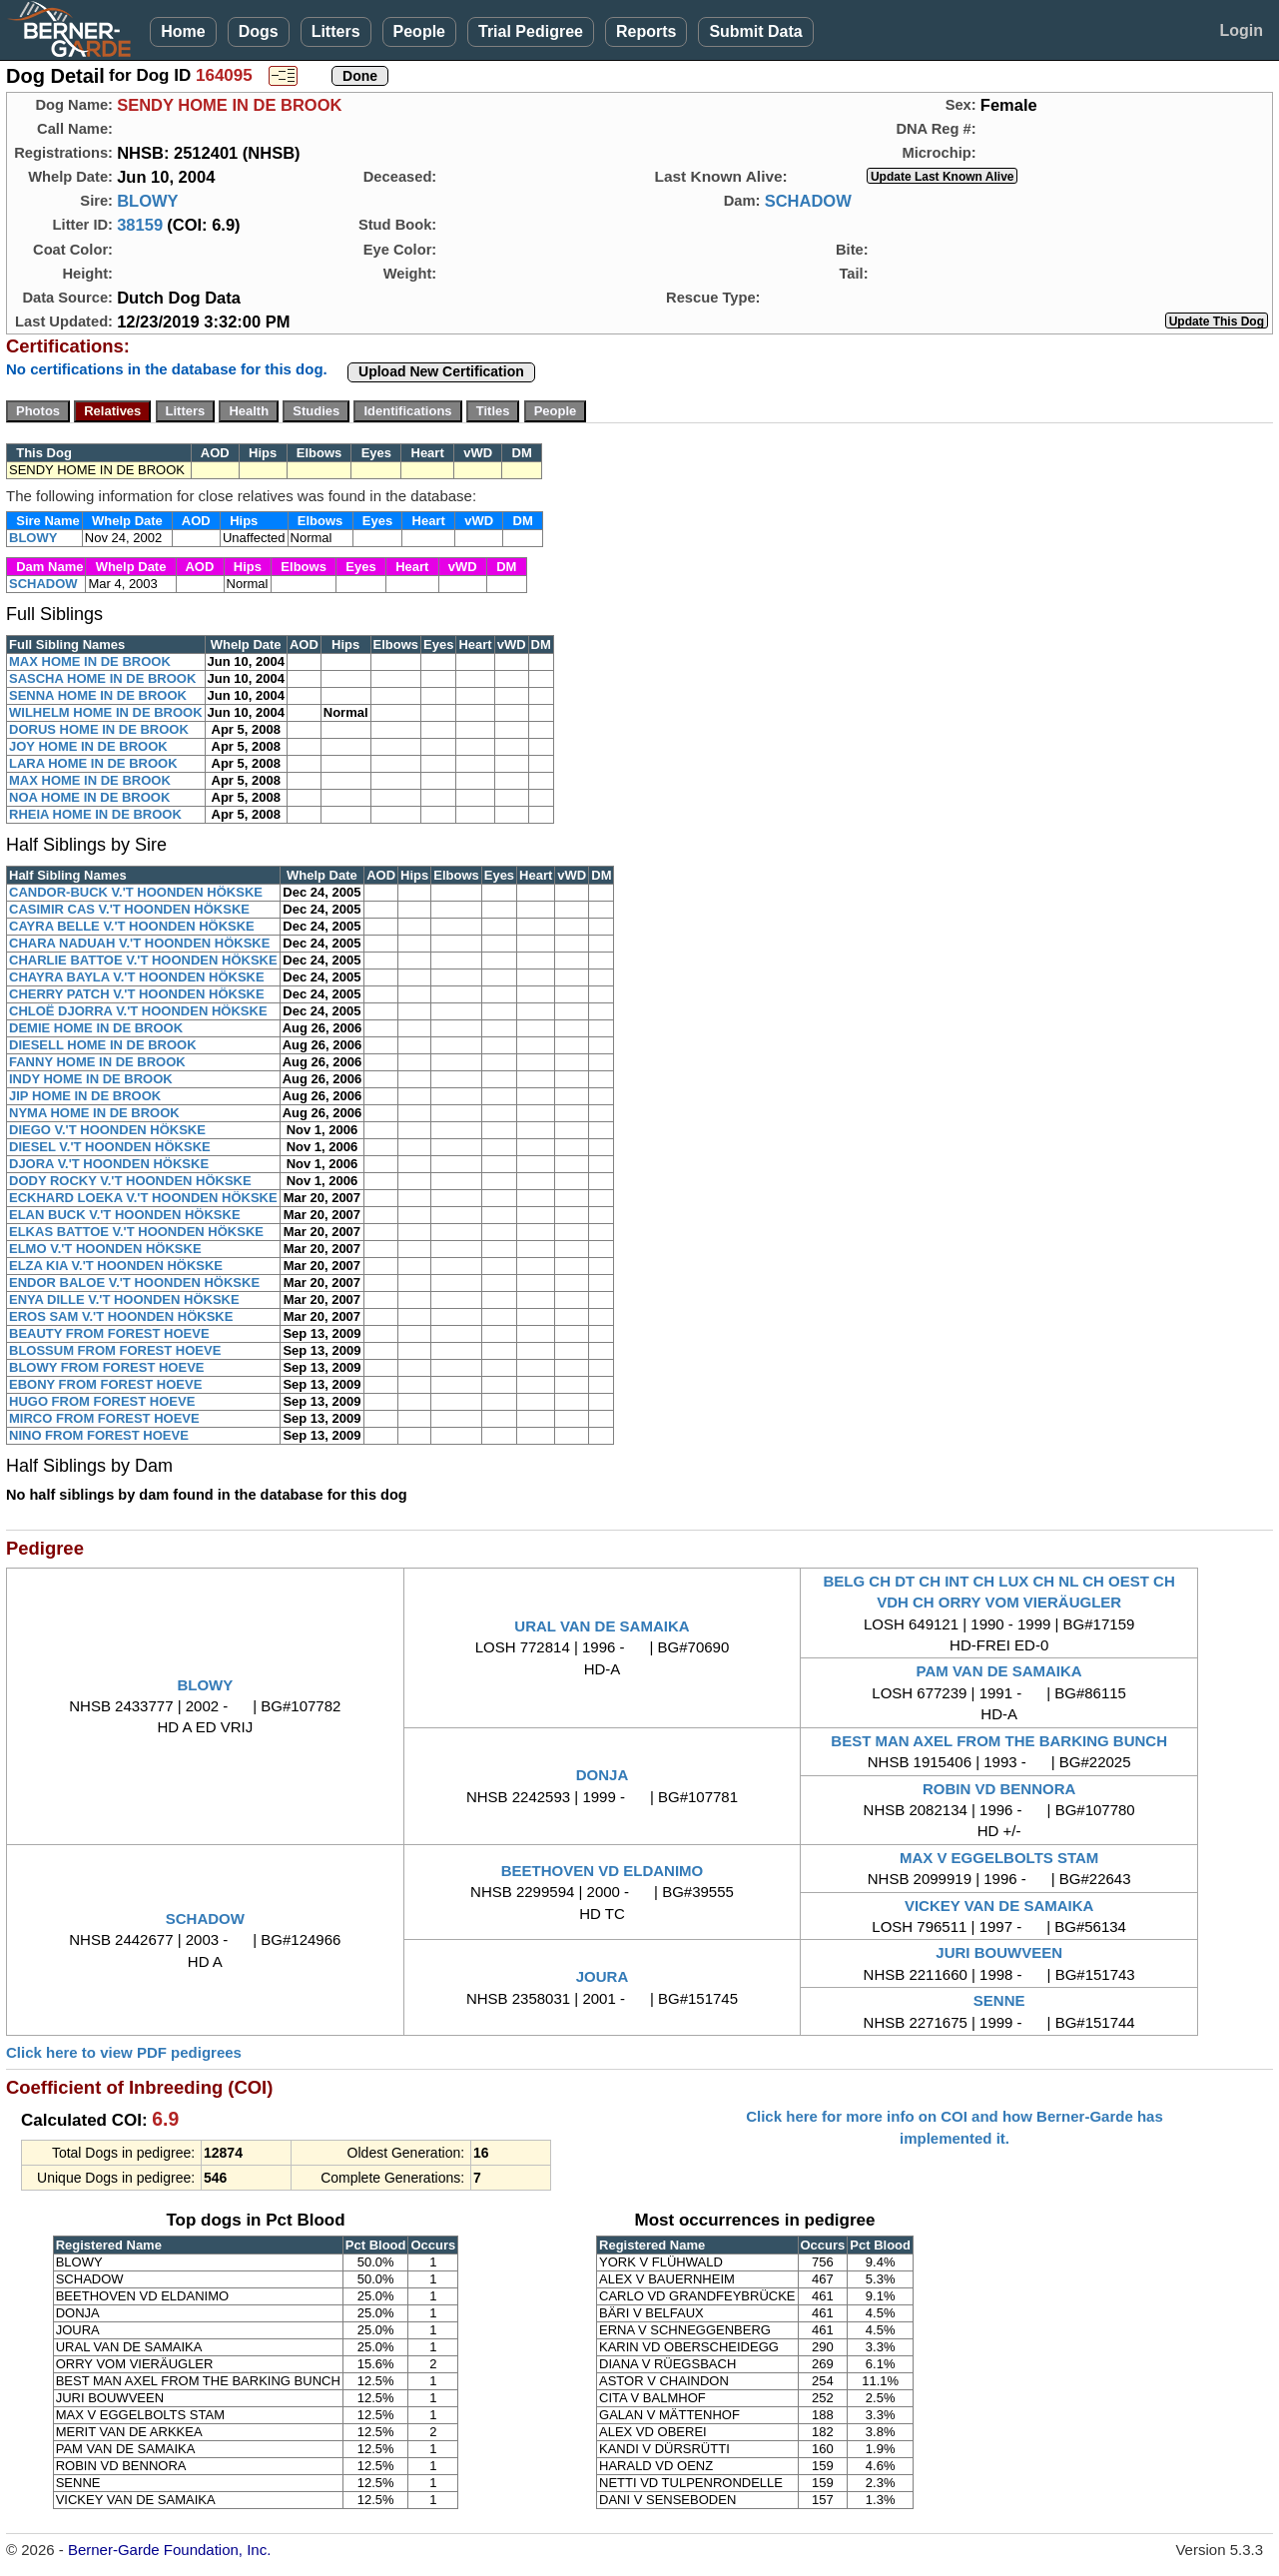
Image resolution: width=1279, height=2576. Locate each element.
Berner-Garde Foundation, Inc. (169, 2549)
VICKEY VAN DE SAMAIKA (999, 1905)
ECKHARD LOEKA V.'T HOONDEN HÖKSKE (143, 1197)
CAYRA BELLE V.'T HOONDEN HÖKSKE (132, 926)
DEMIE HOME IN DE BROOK (96, 1027)
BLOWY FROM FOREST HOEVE (107, 1367)
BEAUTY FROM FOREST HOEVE (109, 1333)
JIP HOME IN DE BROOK (85, 1095)
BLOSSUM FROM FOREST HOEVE (115, 1350)
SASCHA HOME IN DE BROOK (102, 678)
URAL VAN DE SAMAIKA (601, 1625)
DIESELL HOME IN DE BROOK (103, 1044)
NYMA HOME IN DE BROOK (94, 1112)
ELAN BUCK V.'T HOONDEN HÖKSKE (125, 1214)
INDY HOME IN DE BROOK (91, 1078)
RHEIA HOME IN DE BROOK (95, 814)
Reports (646, 31)
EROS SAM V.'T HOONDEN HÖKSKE (121, 1316)
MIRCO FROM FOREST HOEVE (104, 1418)
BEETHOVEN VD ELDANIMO (602, 1870)
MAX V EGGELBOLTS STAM (999, 1857)
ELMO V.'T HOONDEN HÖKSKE (105, 1248)
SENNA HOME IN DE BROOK (98, 695)
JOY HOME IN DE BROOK (88, 746)
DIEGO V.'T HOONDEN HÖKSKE (107, 1129)
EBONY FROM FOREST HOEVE (105, 1384)
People (419, 31)
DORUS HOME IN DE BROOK (99, 729)
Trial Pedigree (530, 31)
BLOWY (147, 201)
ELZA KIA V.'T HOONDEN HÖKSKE (116, 1265)
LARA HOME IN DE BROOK (93, 763)
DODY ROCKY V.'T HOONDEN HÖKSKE (130, 1180)
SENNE (999, 2000)
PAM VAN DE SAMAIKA (999, 1670)
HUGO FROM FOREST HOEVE (102, 1401)
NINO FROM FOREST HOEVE (99, 1435)
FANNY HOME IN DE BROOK (97, 1061)
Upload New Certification (441, 371)
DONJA (602, 1774)
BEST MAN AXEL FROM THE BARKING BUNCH (999, 1740)
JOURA (602, 1976)
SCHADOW (808, 201)
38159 (140, 225)
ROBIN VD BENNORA (999, 1788)
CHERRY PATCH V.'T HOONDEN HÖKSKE (137, 993)
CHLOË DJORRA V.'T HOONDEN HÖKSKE (138, 1010)
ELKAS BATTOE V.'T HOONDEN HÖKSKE (136, 1231)
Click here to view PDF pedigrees (124, 2052)
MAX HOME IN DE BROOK (90, 661)
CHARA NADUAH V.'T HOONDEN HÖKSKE (139, 943)
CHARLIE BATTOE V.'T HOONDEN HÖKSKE (143, 960)
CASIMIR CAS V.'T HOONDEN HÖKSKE (129, 909)
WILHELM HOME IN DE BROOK (106, 712)
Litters (336, 31)
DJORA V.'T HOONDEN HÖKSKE (109, 1163)
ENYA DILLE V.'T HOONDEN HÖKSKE (124, 1299)
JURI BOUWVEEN (999, 1952)
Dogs (259, 31)
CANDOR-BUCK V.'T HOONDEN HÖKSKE (136, 892)
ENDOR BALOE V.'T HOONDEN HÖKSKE (134, 1282)
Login (1241, 30)
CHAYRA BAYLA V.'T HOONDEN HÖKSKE (137, 976)
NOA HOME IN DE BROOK (89, 797)
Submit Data (755, 31)
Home (183, 31)
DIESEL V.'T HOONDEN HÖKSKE (110, 1146)
